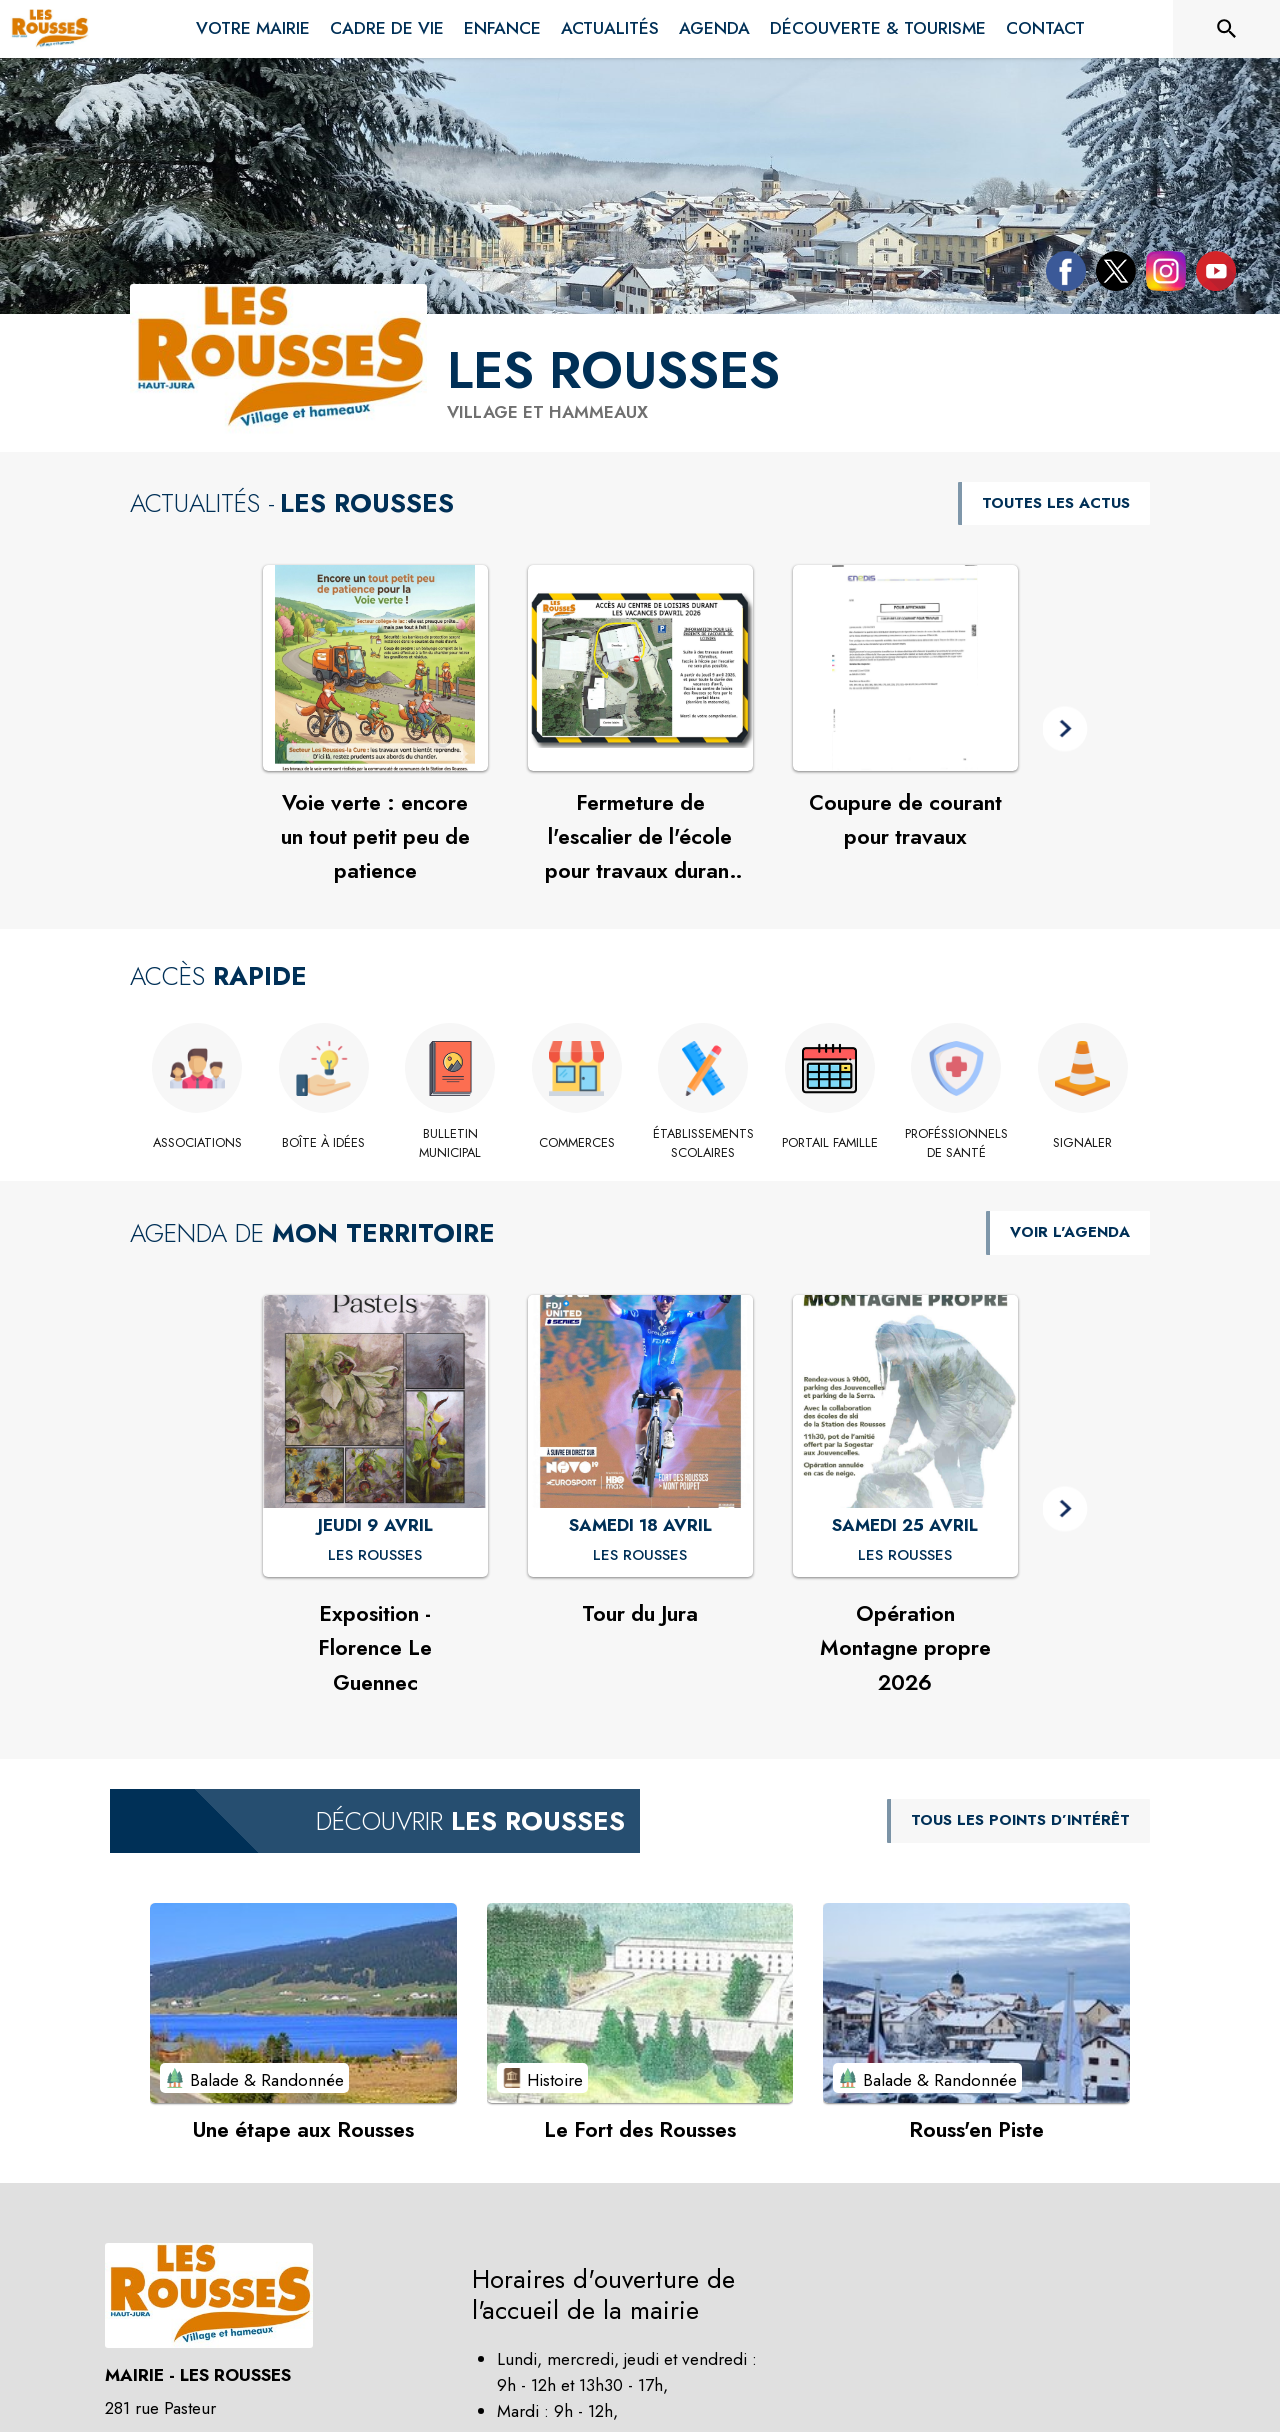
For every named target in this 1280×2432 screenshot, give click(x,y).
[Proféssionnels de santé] (956, 1143)
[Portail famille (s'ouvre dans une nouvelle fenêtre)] (830, 1143)
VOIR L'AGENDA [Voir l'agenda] (1070, 1232)
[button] (1065, 729)
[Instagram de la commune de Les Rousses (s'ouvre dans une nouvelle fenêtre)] (1161, 275)
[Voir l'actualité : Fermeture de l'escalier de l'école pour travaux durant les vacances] (640, 668)
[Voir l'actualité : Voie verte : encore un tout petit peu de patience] (375, 668)
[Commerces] (577, 1143)
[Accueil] (49, 29)
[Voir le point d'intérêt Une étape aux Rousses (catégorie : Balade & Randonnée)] (303, 2003)
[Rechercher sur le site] (1227, 29)
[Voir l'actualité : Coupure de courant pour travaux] (905, 668)
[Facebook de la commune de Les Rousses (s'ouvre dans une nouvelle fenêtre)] (1061, 275)
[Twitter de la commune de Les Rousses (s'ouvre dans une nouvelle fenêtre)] (1111, 275)
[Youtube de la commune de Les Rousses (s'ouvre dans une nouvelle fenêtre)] (1211, 275)
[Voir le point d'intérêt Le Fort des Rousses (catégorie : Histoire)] (640, 2003)
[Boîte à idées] (324, 1143)
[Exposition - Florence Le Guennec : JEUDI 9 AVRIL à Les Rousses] (375, 1556)
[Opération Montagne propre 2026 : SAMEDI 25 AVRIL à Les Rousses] (905, 1556)
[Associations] (197, 1143)
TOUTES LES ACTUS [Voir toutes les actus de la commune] (1056, 503)
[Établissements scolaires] (703, 1143)
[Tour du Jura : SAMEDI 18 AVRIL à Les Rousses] (640, 1556)
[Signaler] (1083, 1143)
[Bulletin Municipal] (450, 1143)
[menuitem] (253, 25)
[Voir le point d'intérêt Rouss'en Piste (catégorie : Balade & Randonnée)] (976, 2003)
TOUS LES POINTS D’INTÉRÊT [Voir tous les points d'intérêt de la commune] (1020, 1820)
